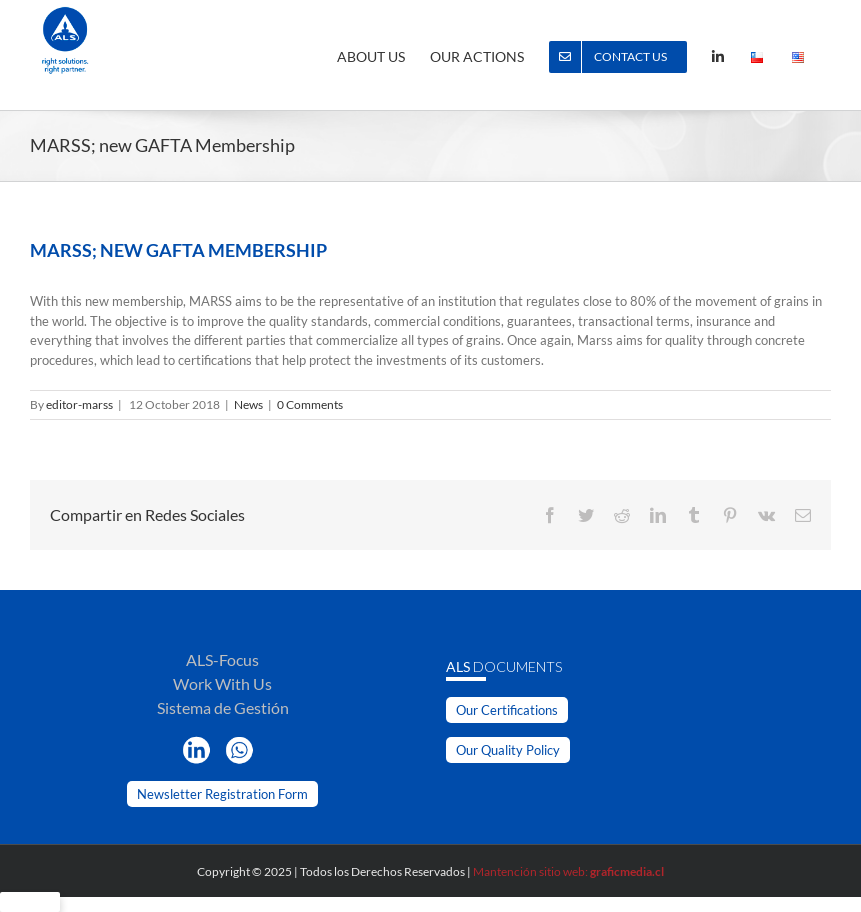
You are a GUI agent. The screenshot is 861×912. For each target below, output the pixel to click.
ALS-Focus (222, 659)
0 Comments (310, 404)
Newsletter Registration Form (222, 794)
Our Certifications (507, 710)
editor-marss (79, 404)
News (248, 404)
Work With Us (222, 683)
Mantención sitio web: (568, 871)
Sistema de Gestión (223, 707)
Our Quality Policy (508, 750)
